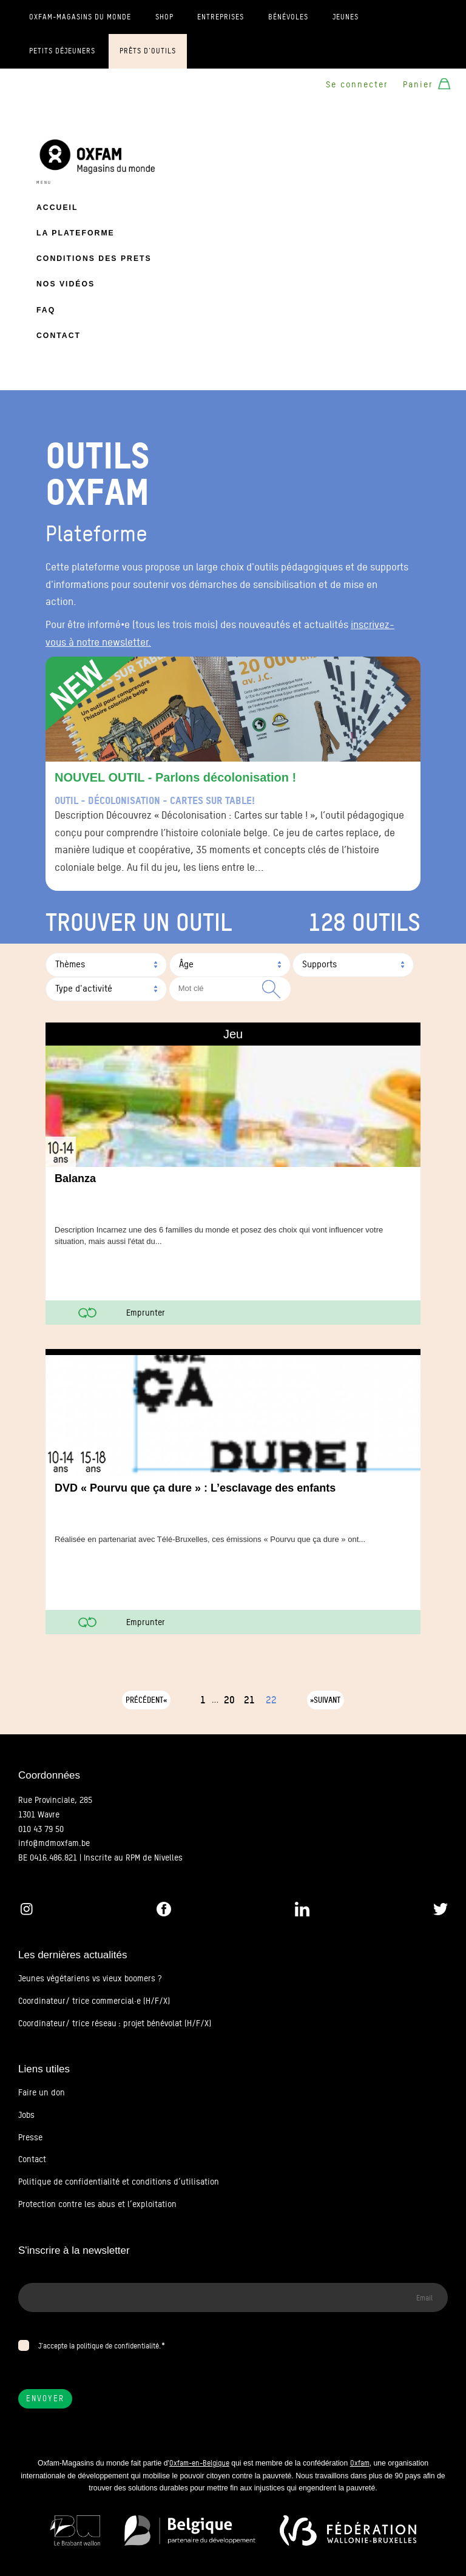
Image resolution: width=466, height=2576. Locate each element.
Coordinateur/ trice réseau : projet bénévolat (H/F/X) (114, 2023)
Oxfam (360, 2462)
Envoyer (45, 2398)
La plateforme (75, 233)
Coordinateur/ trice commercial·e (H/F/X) (94, 2001)
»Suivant (325, 1700)
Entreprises (220, 17)
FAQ (45, 310)
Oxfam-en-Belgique (199, 2462)
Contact (58, 335)
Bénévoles (288, 17)
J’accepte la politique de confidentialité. (99, 2345)
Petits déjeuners (62, 51)
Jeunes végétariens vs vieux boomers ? (89, 1978)
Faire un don (41, 2092)
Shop (164, 17)
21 (249, 1700)
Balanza (75, 1178)
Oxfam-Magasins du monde (80, 17)
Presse (30, 2137)
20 (229, 1700)
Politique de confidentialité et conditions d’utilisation (118, 2181)
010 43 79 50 (41, 1829)
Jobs (26, 2115)
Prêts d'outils (148, 51)
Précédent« (146, 1700)
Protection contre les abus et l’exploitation (97, 2204)
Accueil (57, 207)
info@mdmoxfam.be (54, 1843)
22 (271, 1700)
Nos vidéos (65, 284)
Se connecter (357, 84)
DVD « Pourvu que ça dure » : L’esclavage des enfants (195, 1488)
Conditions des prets (94, 258)
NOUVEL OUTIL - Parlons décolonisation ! (175, 777)
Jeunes (346, 17)
